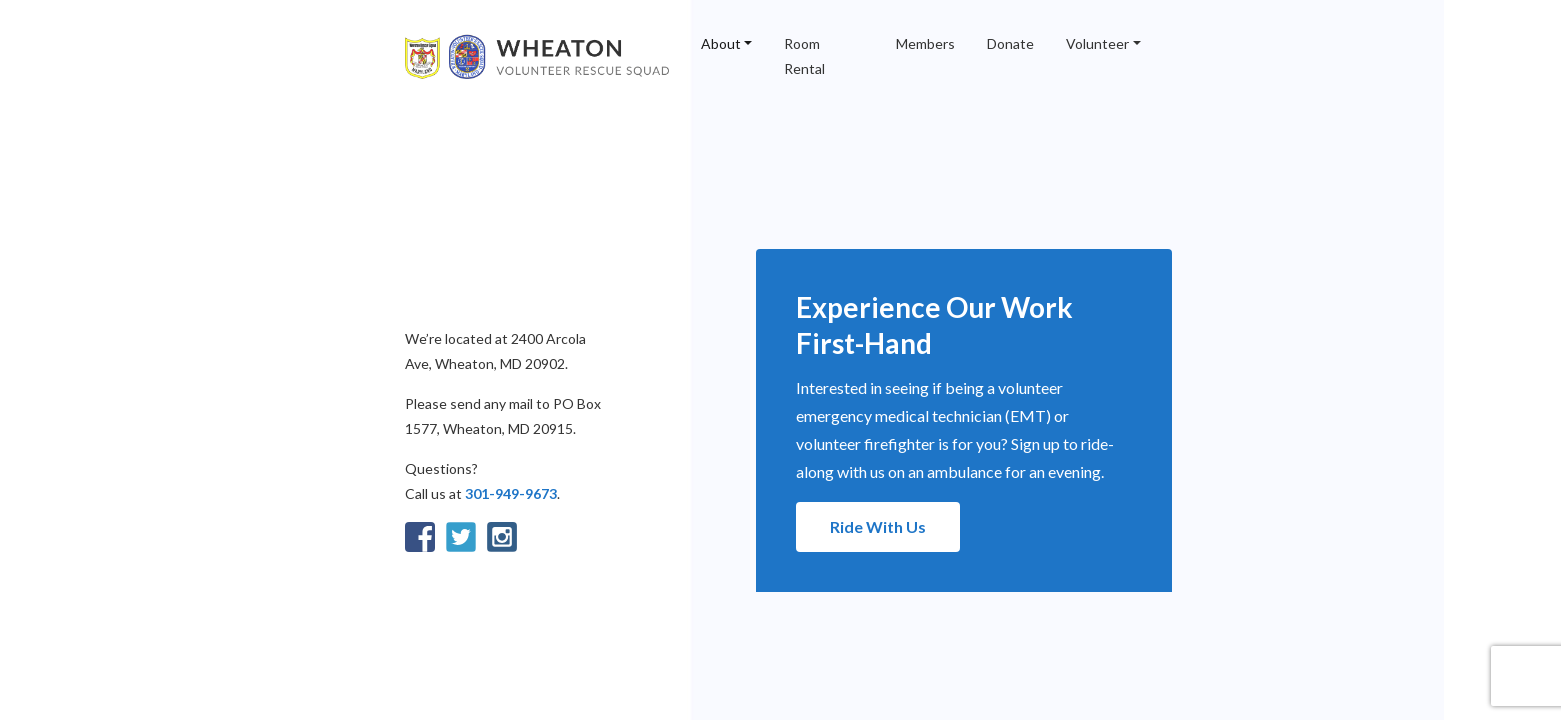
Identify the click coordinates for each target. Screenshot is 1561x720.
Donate (1010, 43)
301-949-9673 (511, 493)
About (721, 43)
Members (925, 43)
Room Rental (804, 56)
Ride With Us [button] (878, 526)
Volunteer (1097, 43)
